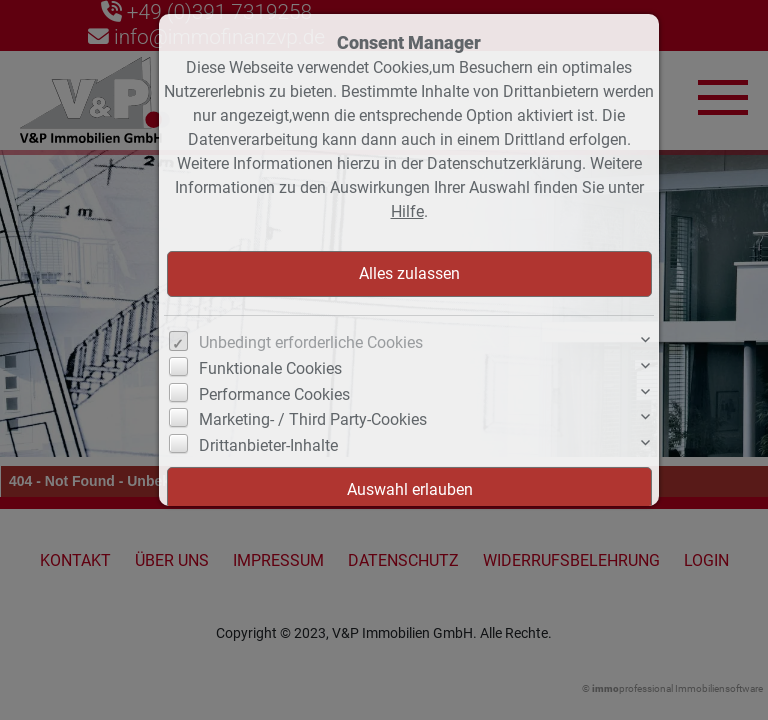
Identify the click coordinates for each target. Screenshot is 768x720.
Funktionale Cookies (270, 368)
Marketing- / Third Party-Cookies (313, 419)
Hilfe (407, 211)
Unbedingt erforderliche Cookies (311, 342)
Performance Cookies (274, 394)
